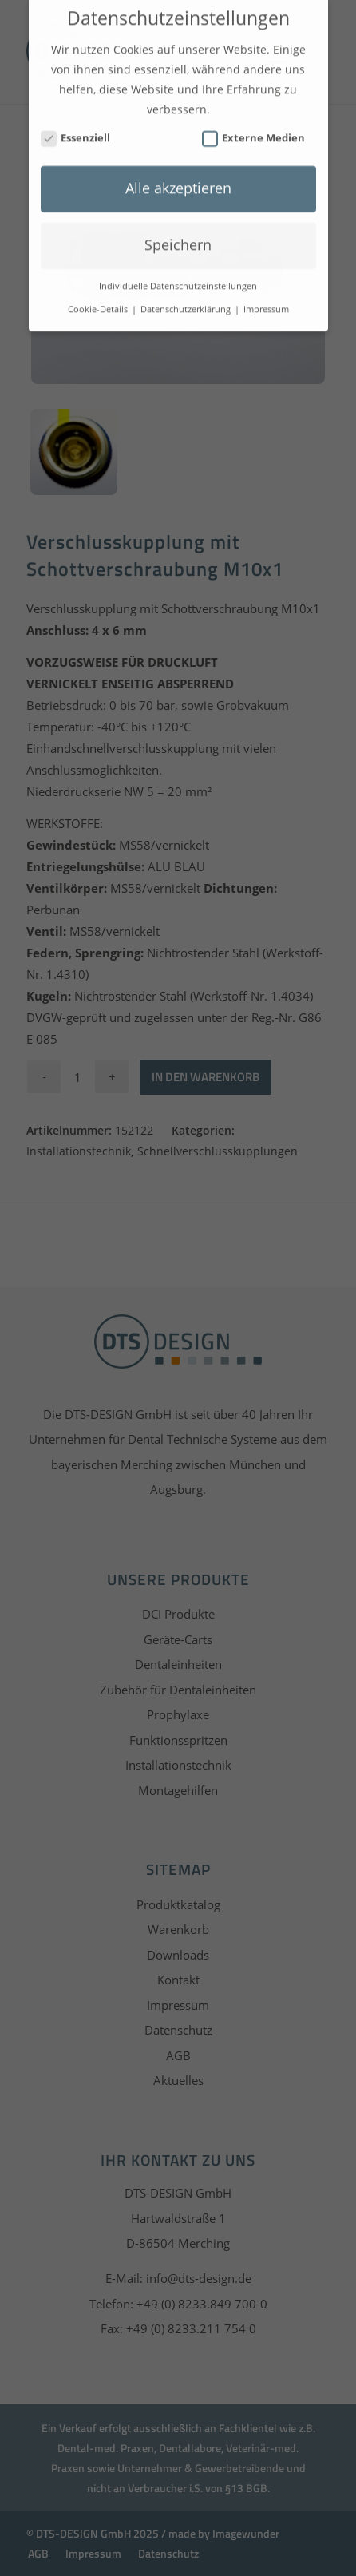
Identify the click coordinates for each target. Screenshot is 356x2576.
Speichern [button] (178, 233)
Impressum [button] (266, 297)
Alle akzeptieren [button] (178, 176)
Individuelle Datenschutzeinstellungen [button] (178, 274)
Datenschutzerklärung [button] (186, 297)
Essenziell (76, 126)
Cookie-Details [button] (99, 297)
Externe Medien (254, 126)
